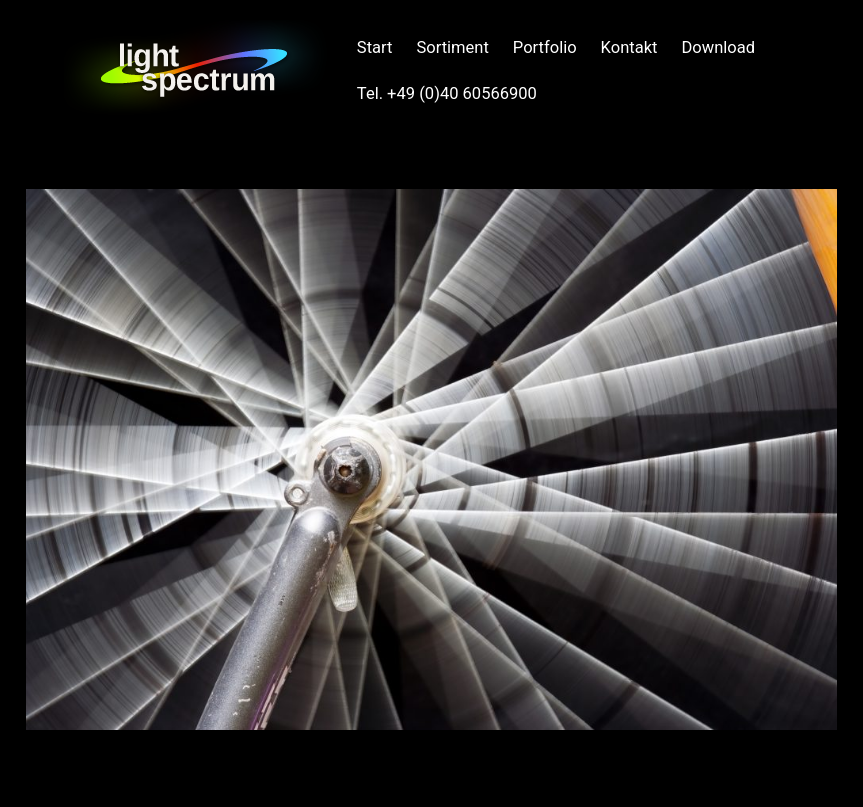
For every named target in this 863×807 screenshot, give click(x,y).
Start (375, 47)
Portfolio (545, 47)
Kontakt (629, 47)
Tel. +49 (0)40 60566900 (447, 93)
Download (718, 47)
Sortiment (452, 47)
